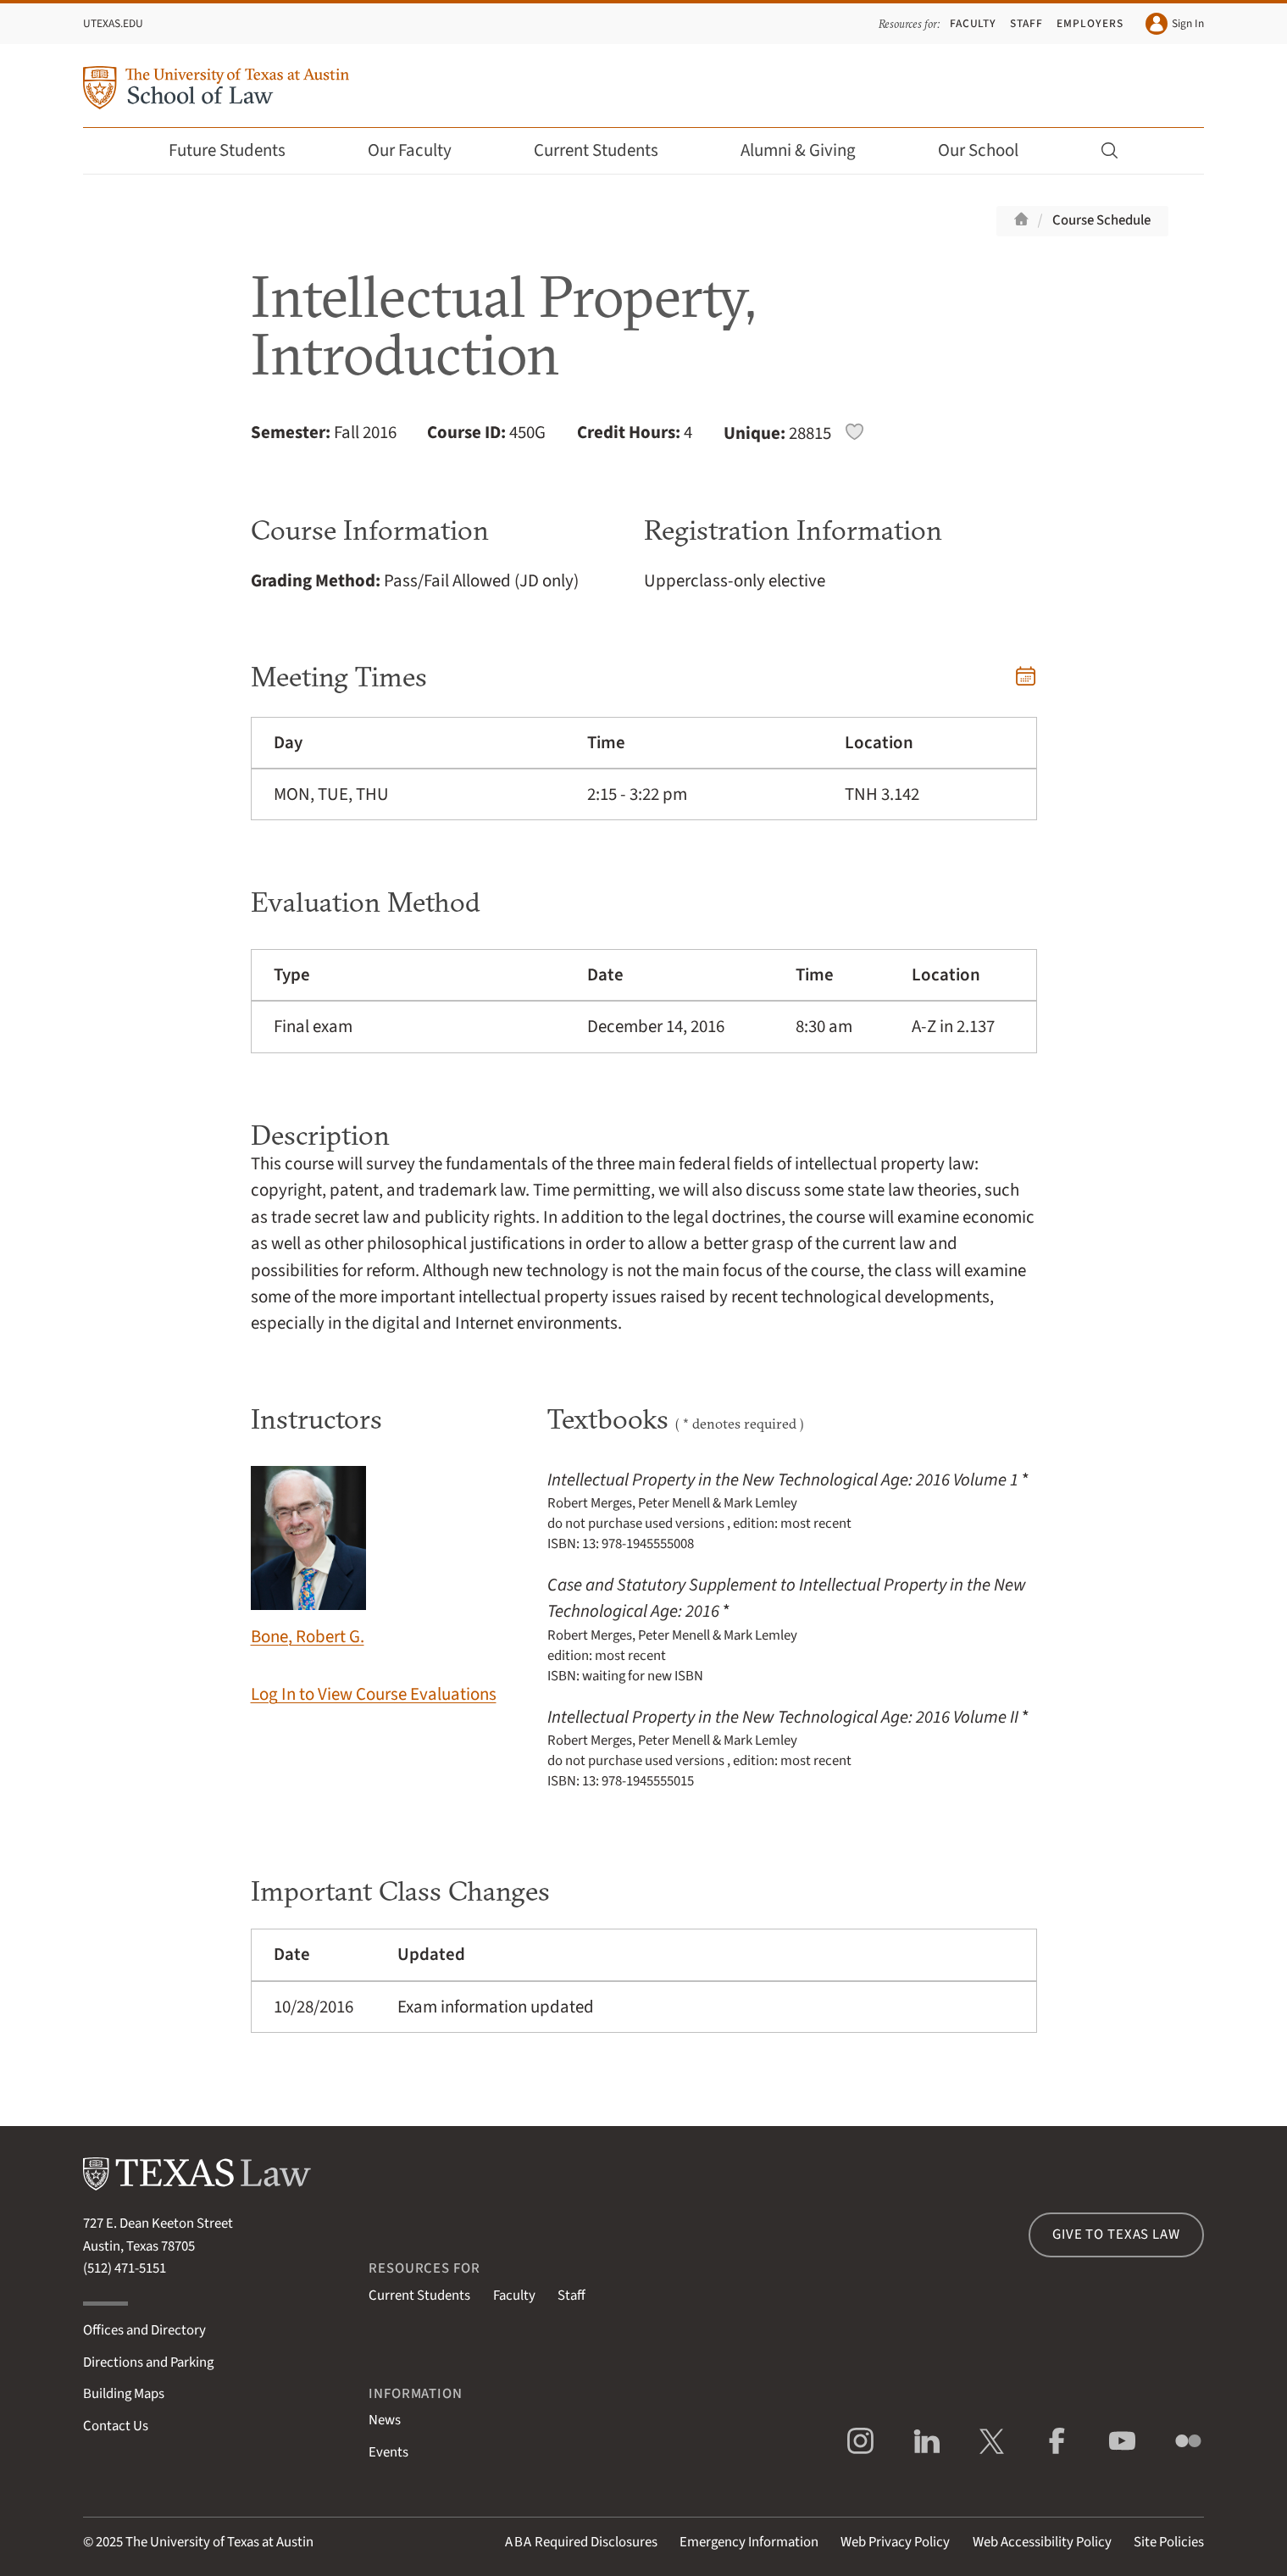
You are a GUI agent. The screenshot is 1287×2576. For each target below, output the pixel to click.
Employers (1090, 23)
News (385, 2420)
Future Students (238, 150)
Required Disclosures (581, 2542)
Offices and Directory (144, 2330)
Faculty (973, 23)
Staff (1026, 23)
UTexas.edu (113, 23)
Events (388, 2452)
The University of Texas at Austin (219, 2542)
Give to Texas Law (1115, 2234)
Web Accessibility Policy (1042, 2542)
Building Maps (123, 2394)
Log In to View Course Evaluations (373, 1694)
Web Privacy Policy (895, 2542)
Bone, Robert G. (308, 1557)
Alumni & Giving (810, 150)
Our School (989, 150)
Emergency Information (749, 2542)
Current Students (607, 150)
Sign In (1175, 24)
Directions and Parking (148, 2362)
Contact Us (115, 2426)
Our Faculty (421, 150)
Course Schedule (1101, 220)
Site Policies (1169, 2542)
